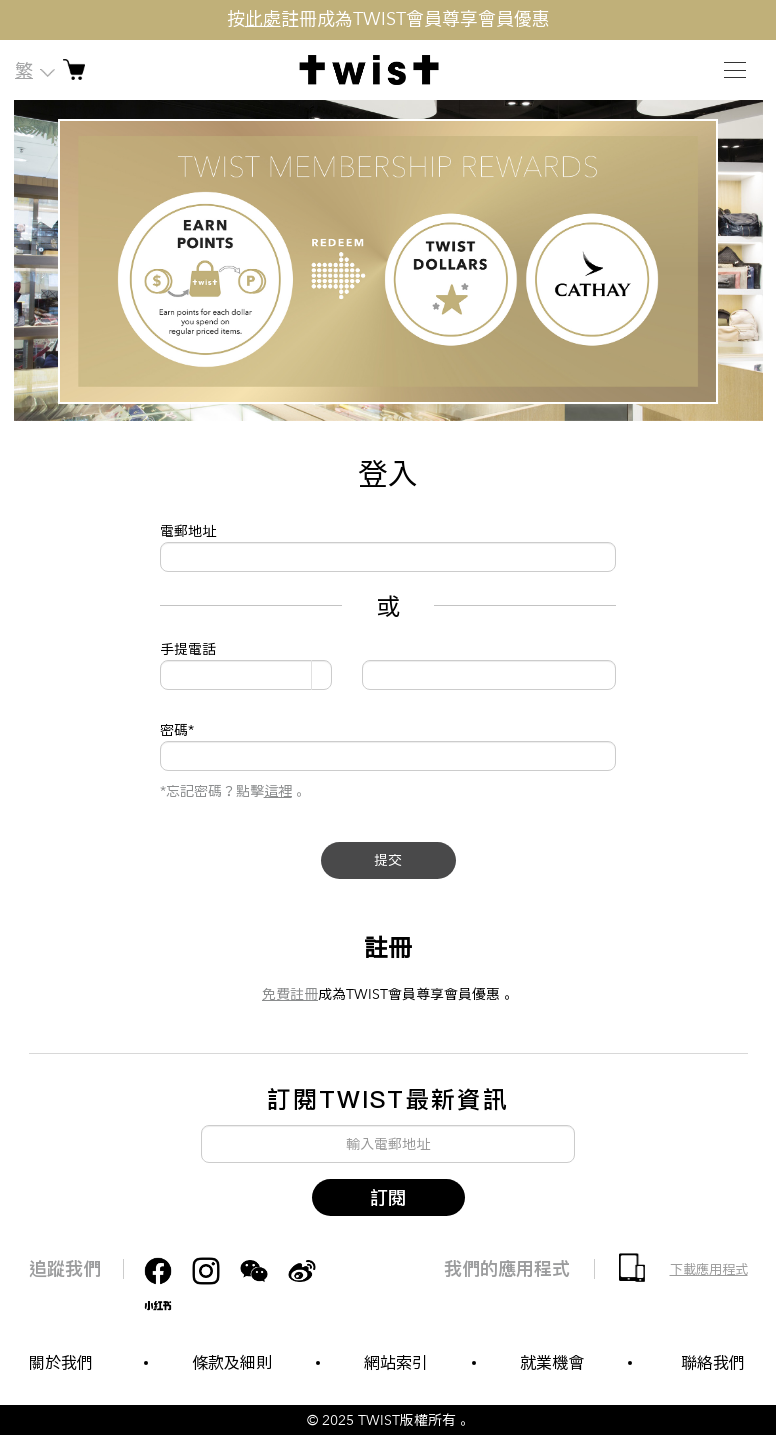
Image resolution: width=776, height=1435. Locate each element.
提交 (388, 860)
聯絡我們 (713, 1363)
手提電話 (188, 649)
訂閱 (388, 1197)
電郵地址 (188, 531)
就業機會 (552, 1363)
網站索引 (396, 1363)
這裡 (278, 791)
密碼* (177, 730)
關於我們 (61, 1363)
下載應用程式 (709, 1270)
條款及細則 (232, 1363)
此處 (263, 19)
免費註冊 (290, 994)
